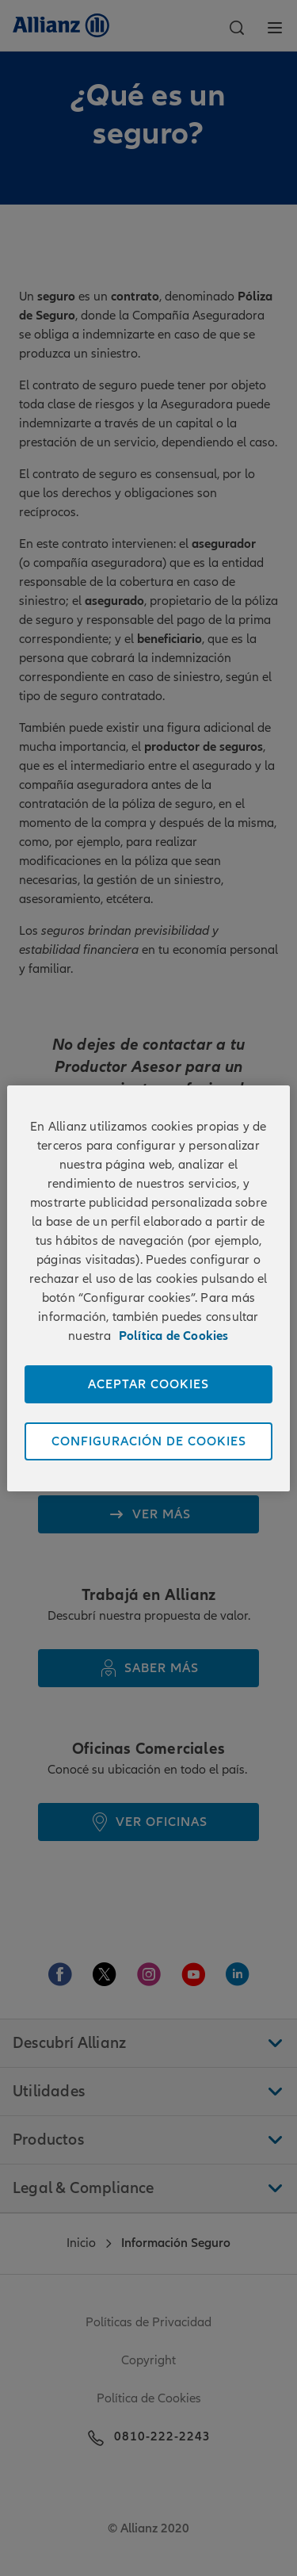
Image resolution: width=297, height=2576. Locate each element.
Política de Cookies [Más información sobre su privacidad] (174, 1336)
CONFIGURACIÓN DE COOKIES (148, 1441)
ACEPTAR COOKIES (148, 1384)
